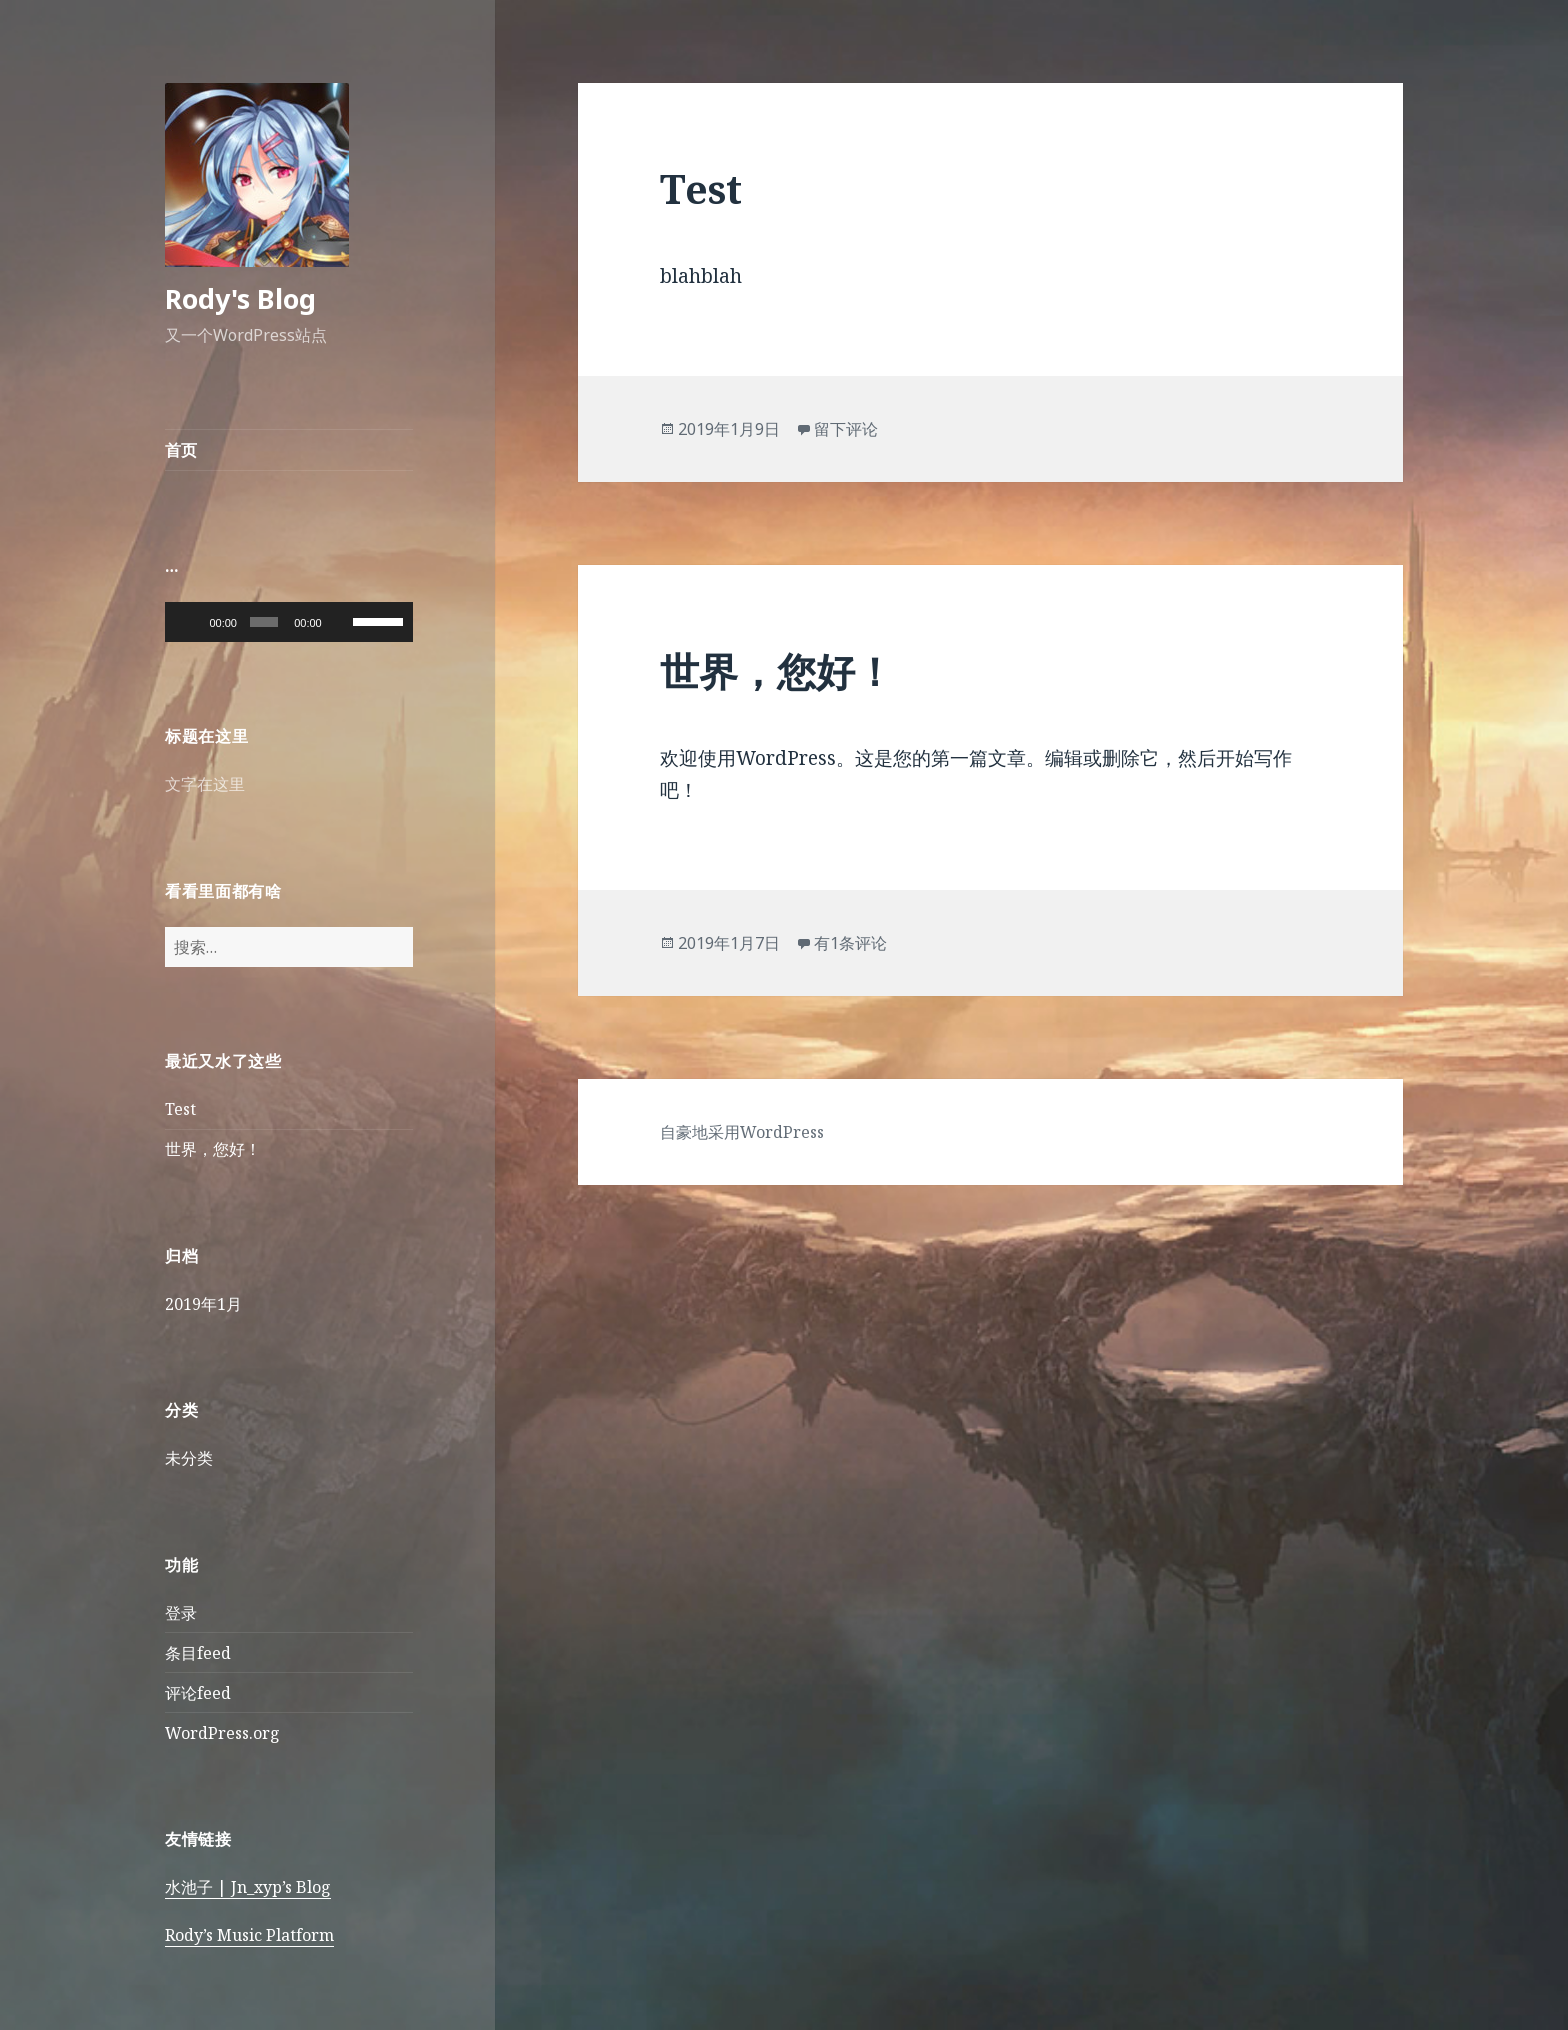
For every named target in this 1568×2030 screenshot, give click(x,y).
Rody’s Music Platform (249, 1935)
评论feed (198, 1693)
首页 (181, 450)
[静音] (341, 622)
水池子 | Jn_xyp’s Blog (248, 1887)
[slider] (264, 622)
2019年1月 (203, 1304)
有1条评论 (850, 943)
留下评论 (846, 429)
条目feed (198, 1653)
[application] (289, 622)
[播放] (191, 622)
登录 (181, 1613)
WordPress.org (222, 1733)
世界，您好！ (213, 1149)
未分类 (189, 1458)
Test (180, 1109)
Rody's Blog (240, 298)
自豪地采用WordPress (742, 1132)
